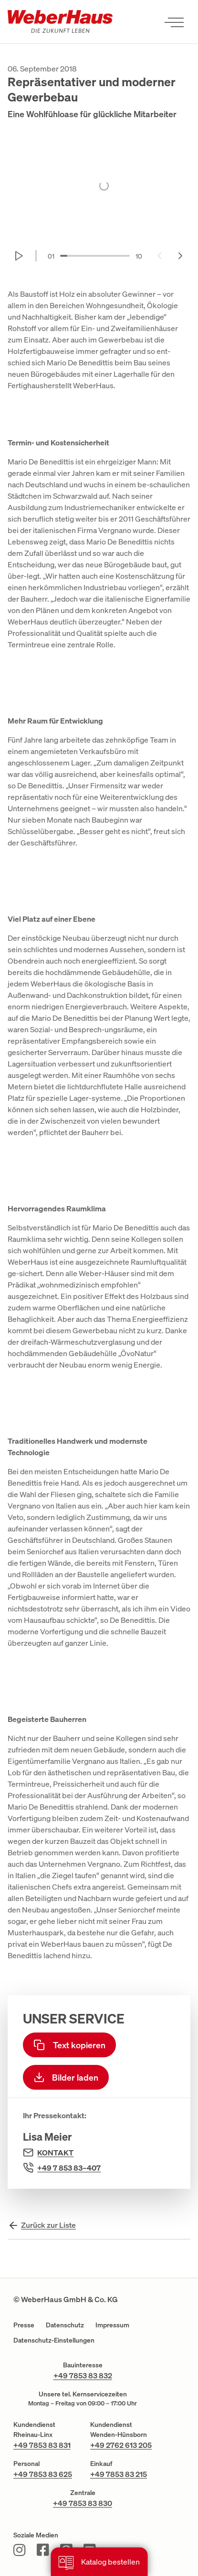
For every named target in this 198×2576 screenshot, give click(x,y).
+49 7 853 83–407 (69, 2168)
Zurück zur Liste (48, 2225)
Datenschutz (65, 2324)
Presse (23, 2324)
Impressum (112, 2324)
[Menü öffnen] (174, 22)
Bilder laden (65, 2077)
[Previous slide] (159, 255)
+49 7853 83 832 (82, 2375)
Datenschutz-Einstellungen (53, 2340)
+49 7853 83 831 (42, 2445)
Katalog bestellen (99, 2563)
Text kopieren (69, 2045)
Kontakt (55, 2152)
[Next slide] (180, 255)
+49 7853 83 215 (118, 2474)
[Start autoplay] (19, 255)
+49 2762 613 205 (121, 2445)
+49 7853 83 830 (82, 2503)
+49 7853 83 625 (42, 2474)
